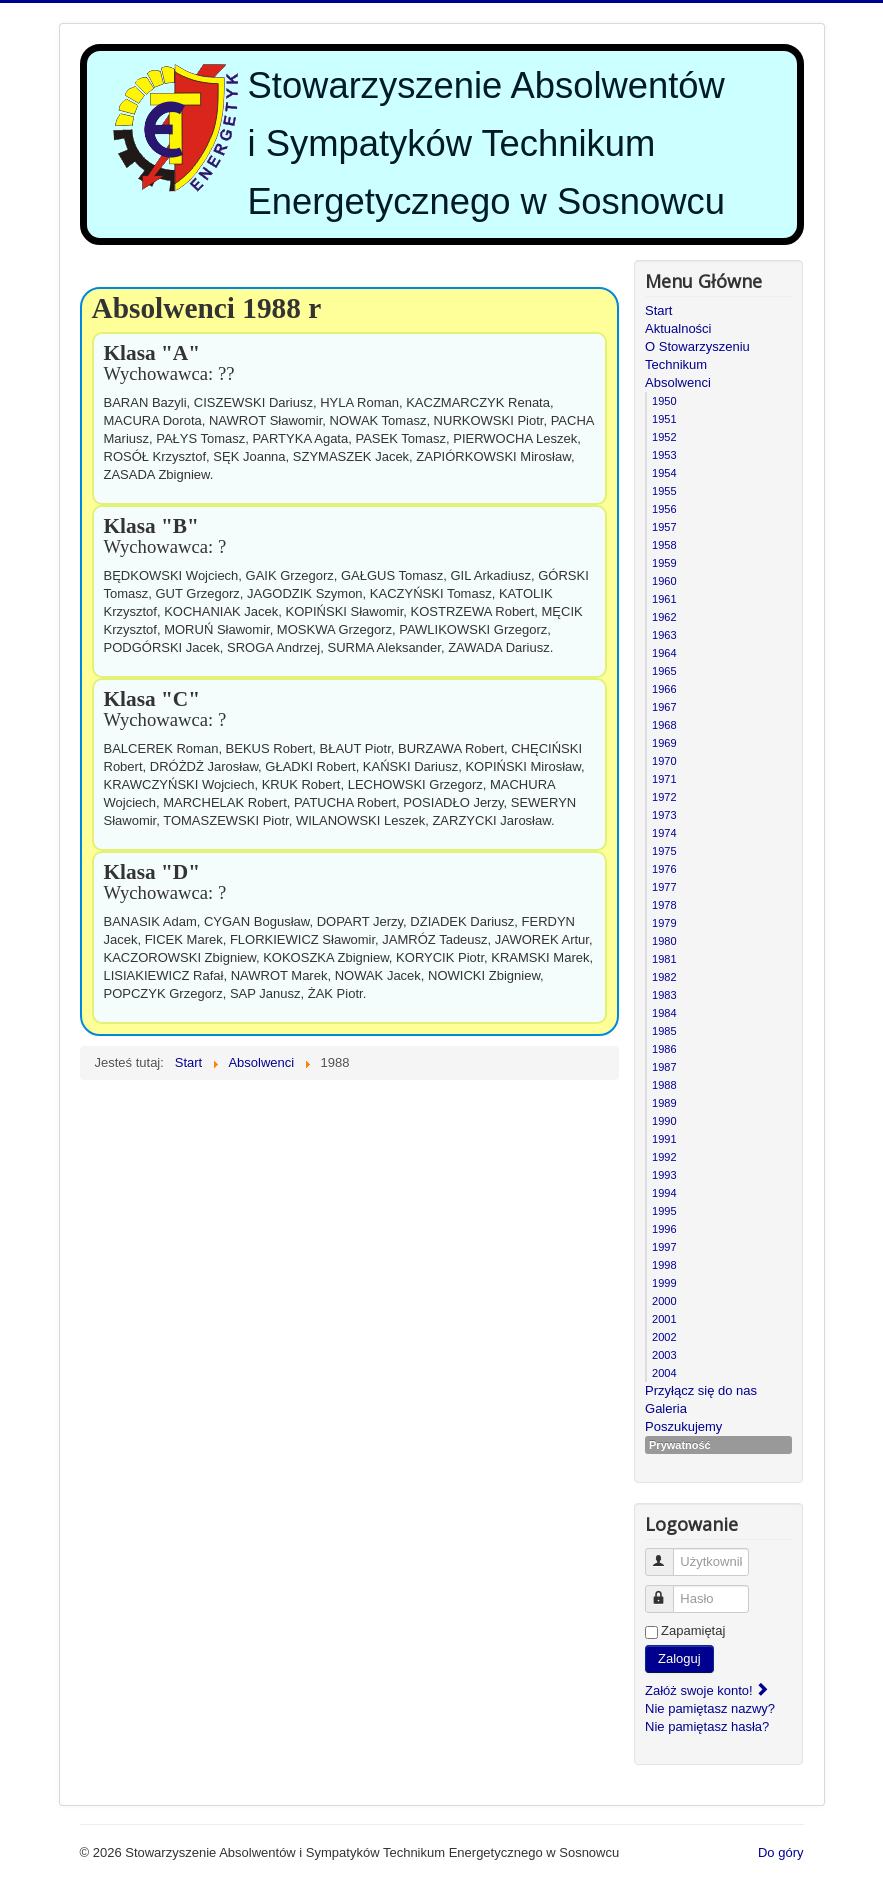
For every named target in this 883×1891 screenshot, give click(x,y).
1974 (664, 833)
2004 (664, 1373)
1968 (664, 725)
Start (658, 310)
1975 (664, 851)
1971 (664, 779)
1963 (664, 635)
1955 (664, 491)
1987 (664, 1067)
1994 (664, 1193)
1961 (664, 599)
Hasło (668, 1590)
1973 (664, 815)
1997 (664, 1247)
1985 (664, 1031)
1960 (664, 581)
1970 (664, 761)
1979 (664, 923)
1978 (664, 905)
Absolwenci (678, 382)
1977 (664, 887)
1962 (664, 617)
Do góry (781, 1852)
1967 (664, 707)
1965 (664, 671)
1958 (664, 545)
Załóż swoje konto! (707, 1690)
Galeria (666, 1408)
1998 (664, 1265)
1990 (664, 1121)
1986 (664, 1049)
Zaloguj (679, 1658)
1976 (664, 869)
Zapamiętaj (693, 1630)
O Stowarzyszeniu (697, 346)
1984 (664, 1013)
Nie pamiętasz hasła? (707, 1726)
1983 (664, 995)
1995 (664, 1211)
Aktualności (678, 328)
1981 (664, 959)
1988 (664, 1085)
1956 (664, 509)
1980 (664, 941)
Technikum (676, 364)
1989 (664, 1103)
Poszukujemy (683, 1426)
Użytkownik (668, 1553)
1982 (664, 977)
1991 (664, 1139)
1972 (664, 797)
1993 (664, 1175)
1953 (664, 455)
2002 (664, 1337)
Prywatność (680, 1445)
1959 (664, 563)
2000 (664, 1301)
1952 (664, 437)
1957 (664, 527)
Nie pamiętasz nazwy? (710, 1708)
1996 (664, 1229)
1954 (664, 473)
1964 (664, 653)
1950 (664, 401)
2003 (664, 1355)
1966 (664, 689)
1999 (664, 1283)
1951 (664, 419)
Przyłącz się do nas (701, 1390)
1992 (664, 1157)
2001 (664, 1319)
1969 (664, 743)
